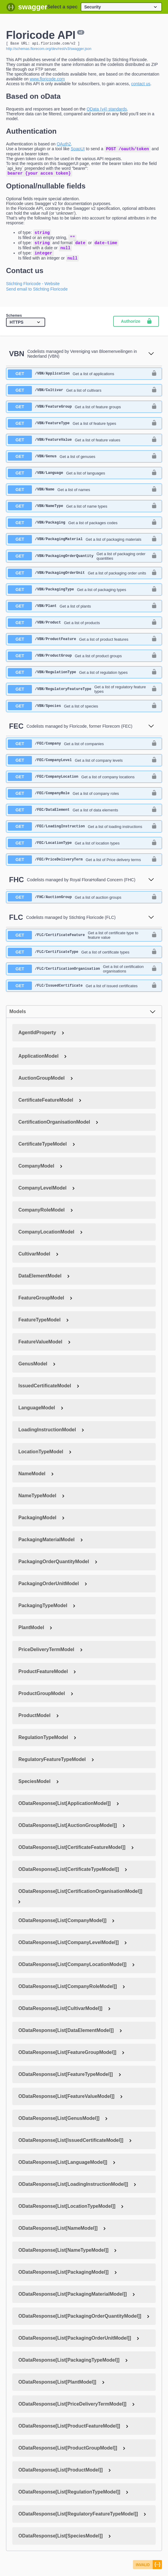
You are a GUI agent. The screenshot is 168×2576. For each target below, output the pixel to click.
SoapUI (78, 150)
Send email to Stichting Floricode (37, 294)
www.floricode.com (47, 79)
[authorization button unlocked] (154, 379)
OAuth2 (64, 144)
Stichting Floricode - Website (33, 289)
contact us (141, 84)
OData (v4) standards (107, 109)
